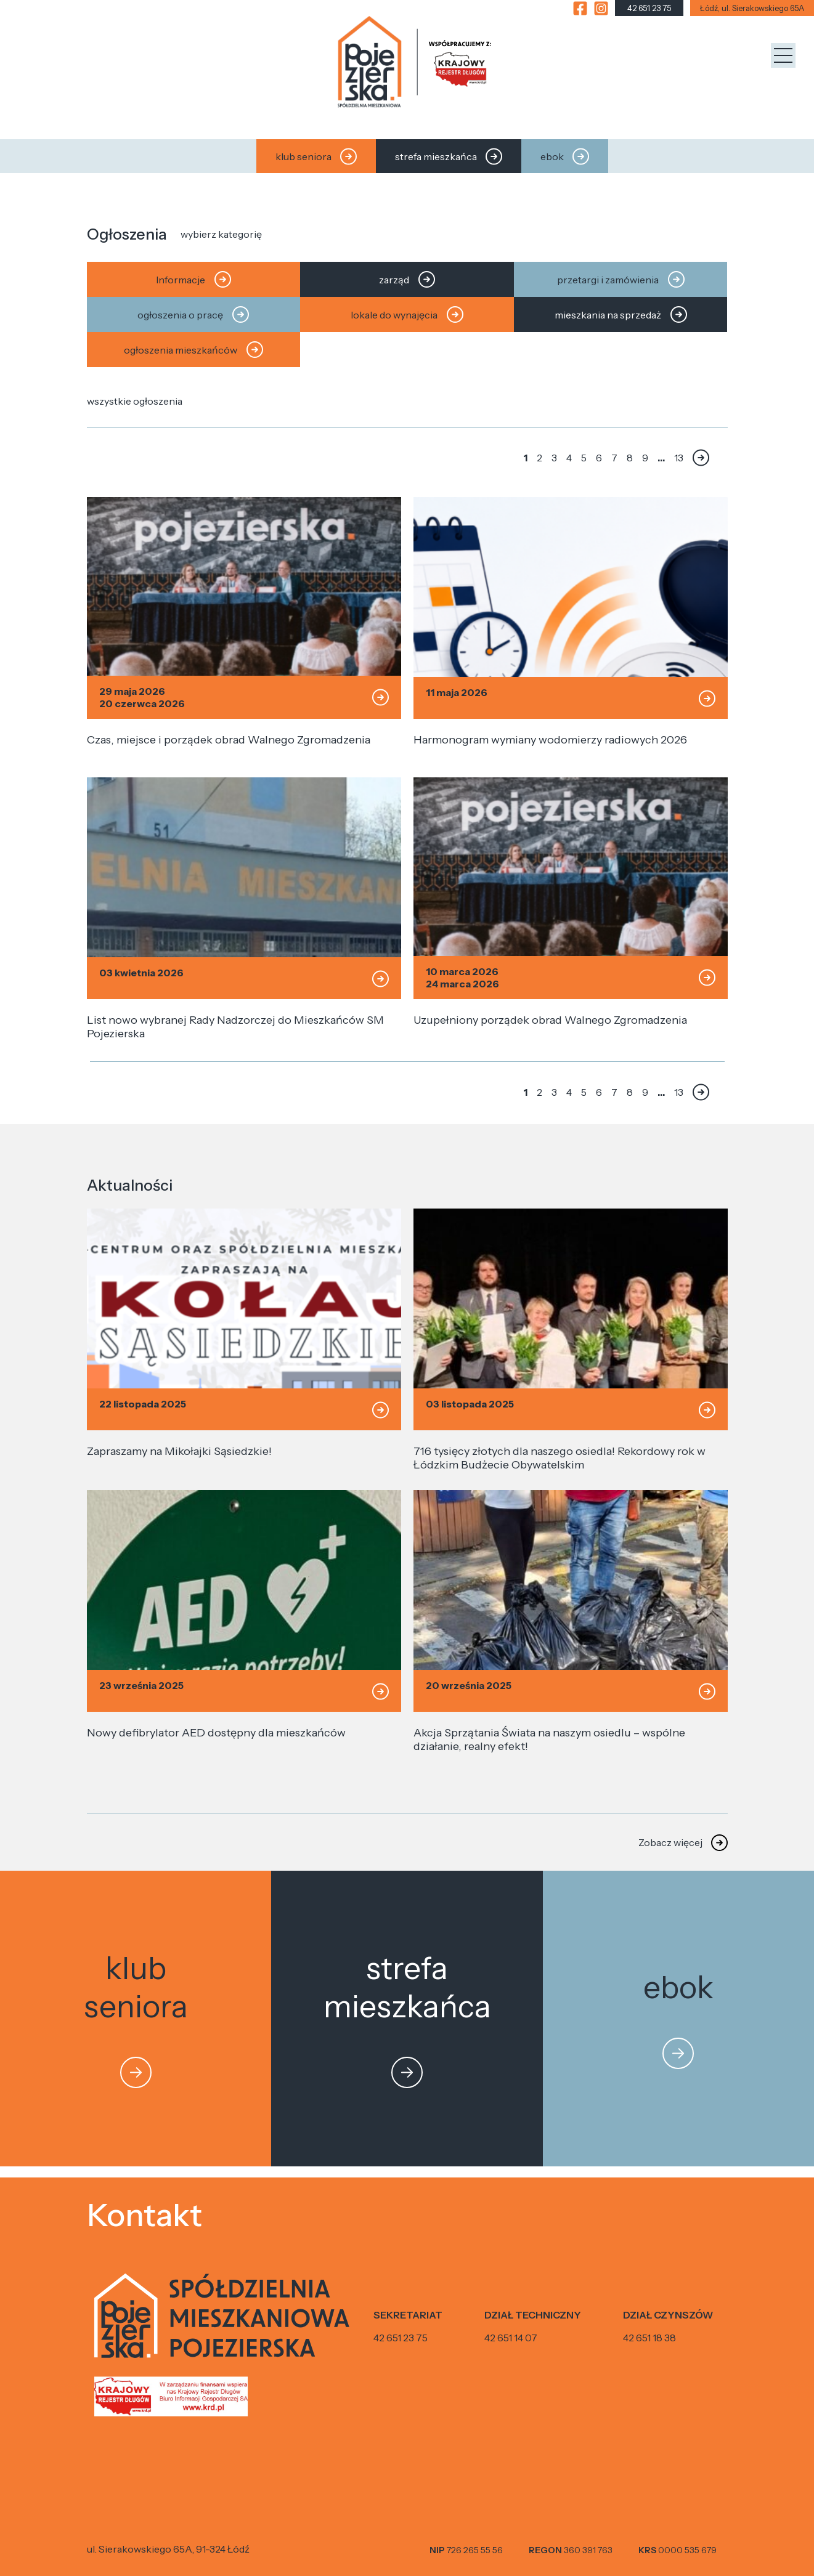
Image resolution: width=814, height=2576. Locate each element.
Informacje (193, 279)
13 (678, 458)
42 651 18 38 (649, 2337)
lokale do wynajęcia (407, 314)
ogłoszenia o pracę (193, 314)
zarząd (407, 279)
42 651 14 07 (510, 2337)
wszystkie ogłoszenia (134, 401)
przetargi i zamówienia (621, 279)
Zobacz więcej (670, 1842)
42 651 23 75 (400, 2337)
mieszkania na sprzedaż (621, 314)
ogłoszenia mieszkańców (193, 349)
